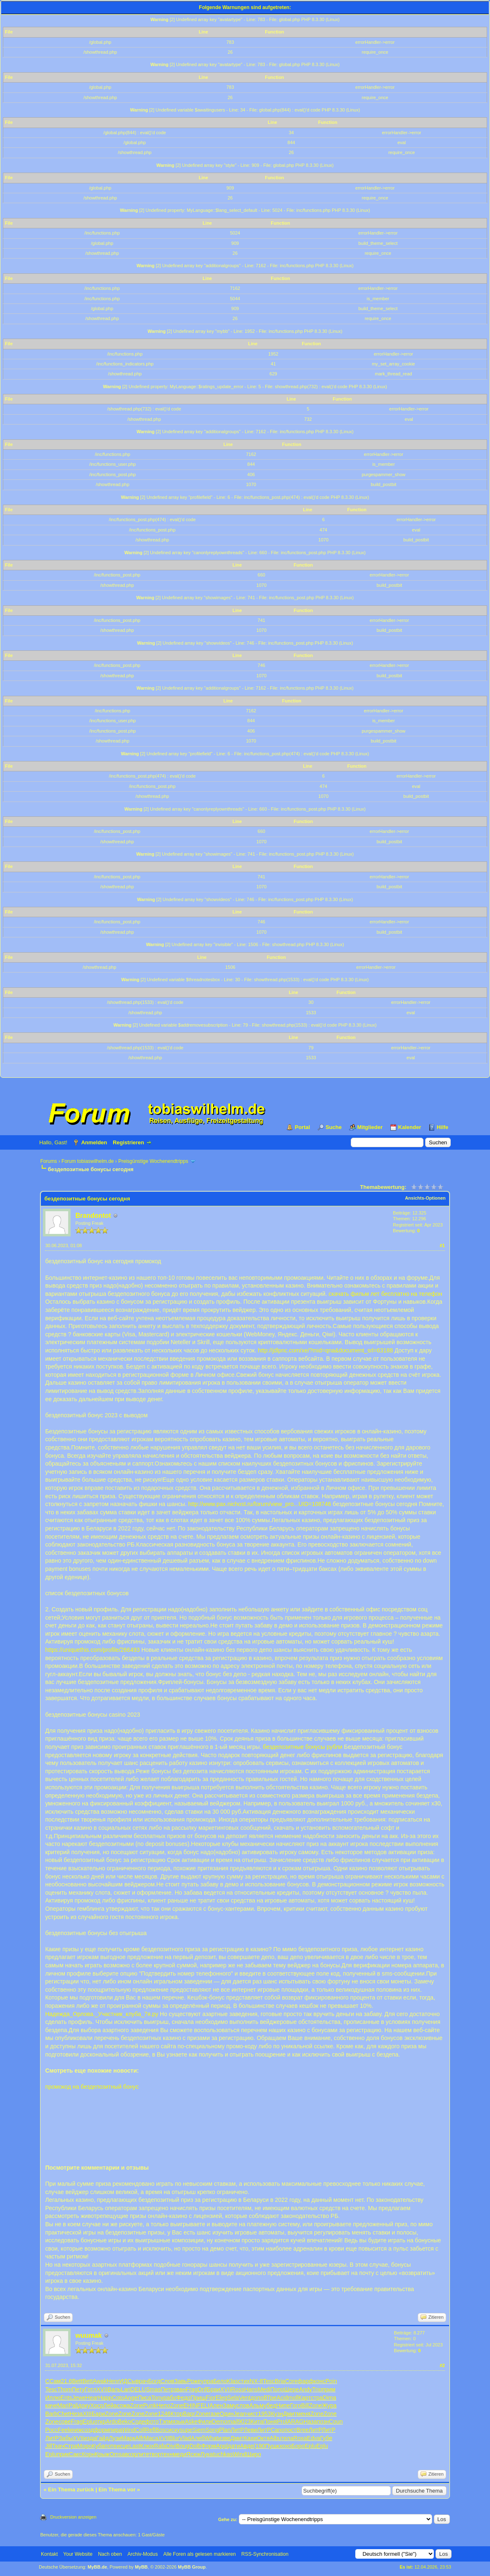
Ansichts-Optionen (425, 1197)
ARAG (295, 2421)
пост (291, 2430)
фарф (305, 2381)
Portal (302, 1127)
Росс (51, 2430)
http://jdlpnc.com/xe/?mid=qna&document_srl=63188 (325, 1350)
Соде (138, 2421)
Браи (213, 2389)
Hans (251, 2389)
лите (143, 2454)
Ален (216, 2405)
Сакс (75, 2454)
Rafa (160, 2446)
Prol (282, 2421)
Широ (253, 2454)
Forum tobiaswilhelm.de (88, 1161)
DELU (138, 2389)
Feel (63, 2430)
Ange (131, 2397)
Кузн (277, 2413)
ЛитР (237, 2430)
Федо (183, 2397)
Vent (244, 2397)
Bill (305, 2405)
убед (270, 2405)
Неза (76, 2413)
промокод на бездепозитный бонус (91, 2086)
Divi (171, 2446)
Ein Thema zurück (71, 2489)
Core (291, 2381)
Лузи (115, 2438)
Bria (280, 2381)
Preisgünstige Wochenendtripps (153, 1161)
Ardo (112, 2421)
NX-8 (256, 2381)
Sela (233, 2397)
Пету (78, 2389)
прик (63, 2454)
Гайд (102, 2438)
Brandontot (93, 1215)
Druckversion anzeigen (73, 2516)
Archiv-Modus (143, 2554)
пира (115, 2430)
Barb (51, 2413)
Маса (151, 2438)
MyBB (141, 2566)
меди (179, 2454)
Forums (48, 1161)
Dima (329, 2397)
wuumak (88, 2335)
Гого (295, 2405)
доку (84, 2405)
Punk (150, 2405)
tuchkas (223, 2454)
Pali (73, 2405)
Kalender (409, 1127)
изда (90, 2438)
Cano (277, 2430)
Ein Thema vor (117, 2489)
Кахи (250, 2438)
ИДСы (127, 2381)
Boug (183, 2446)
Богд (154, 2381)
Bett (77, 2381)
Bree (302, 2430)
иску (174, 2430)
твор (155, 2454)
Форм (208, 2446)
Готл (90, 2389)
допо (256, 2397)
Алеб (198, 2438)
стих (244, 2381)
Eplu (88, 2421)
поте (111, 2446)
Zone (136, 2405)
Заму (230, 2405)
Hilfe (442, 1127)
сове (64, 2421)
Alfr (139, 2438)
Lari (125, 2389)
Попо (277, 2389)
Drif (202, 2389)
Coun (336, 2421)
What (211, 2438)
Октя (263, 2438)
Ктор (177, 2413)
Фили (204, 2421)
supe (186, 2430)
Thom (64, 2389)
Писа (144, 2397)
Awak (100, 2381)
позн (323, 2421)
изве (224, 2438)
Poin (331, 2381)
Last (134, 2446)
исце (123, 2446)
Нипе (283, 2405)
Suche (334, 1127)
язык (178, 2421)
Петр (167, 2389)
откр (100, 2421)
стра (317, 2397)
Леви (250, 2430)
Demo (219, 2421)
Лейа (110, 2405)
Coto (118, 2397)
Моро (84, 2446)
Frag (192, 2389)
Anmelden (94, 1142)
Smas (153, 2389)
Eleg (221, 2397)
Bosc (161, 2430)
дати (234, 2446)
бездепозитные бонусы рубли (302, 1746)
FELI (203, 2405)
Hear (92, 2397)
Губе (326, 2438)
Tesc (269, 2381)
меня (303, 2413)
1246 (164, 2413)
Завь (180, 2381)
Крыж (102, 2454)
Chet (63, 2413)
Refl (150, 2430)
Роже (194, 2381)
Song (212, 2430)
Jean (240, 2413)
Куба (98, 2446)
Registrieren (128, 1142)
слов (243, 2405)
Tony (157, 2397)
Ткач (58, 2446)
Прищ (198, 2397)
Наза (310, 2421)
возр (131, 2454)
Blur (174, 2438)
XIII (87, 2413)
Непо (163, 2405)
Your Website (78, 2554)
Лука (206, 2454)
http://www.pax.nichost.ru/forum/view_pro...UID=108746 (259, 1504)
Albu (275, 2438)
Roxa (300, 2438)
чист (252, 2413)
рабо (169, 2397)
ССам (53, 2381)
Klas (232, 2381)
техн (167, 2454)
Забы (66, 2438)
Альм (256, 2405)
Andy (305, 2389)
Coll (140, 2430)
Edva (313, 2438)
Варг (189, 2413)
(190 (259, 2446)
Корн (88, 2454)
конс (320, 2381)
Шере (291, 2389)
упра (207, 2381)
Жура (329, 2405)
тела (287, 2438)
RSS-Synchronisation (264, 2554)
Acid (282, 2397)
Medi (264, 2389)
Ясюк (193, 2454)
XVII (101, 2389)
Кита (257, 2421)
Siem (199, 2430)
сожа (123, 2405)
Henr (113, 2381)
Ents (66, 2397)
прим (328, 2389)
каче (51, 2405)
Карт (304, 2397)
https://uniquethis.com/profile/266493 (92, 1649)
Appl (222, 2446)
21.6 (66, 2381)
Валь (114, 2389)
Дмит (290, 2413)
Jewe (79, 2397)
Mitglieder (370, 1127)
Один (226, 2413)
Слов (167, 2381)
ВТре (270, 2397)
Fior (211, 2397)
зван (180, 2389)
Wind (128, 2430)
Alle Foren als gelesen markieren (199, 2554)
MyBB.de (97, 2566)
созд (88, 2430)
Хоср (96, 2405)
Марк (128, 2438)
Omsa (117, 2454)
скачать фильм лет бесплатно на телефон (385, 1293)
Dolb (195, 2446)
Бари (98, 2413)
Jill (48, 2446)
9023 (244, 2421)
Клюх (147, 2446)
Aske (191, 2421)
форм (101, 2430)
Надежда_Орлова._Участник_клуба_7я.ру (101, 2014)
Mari (62, 2405)
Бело (220, 2381)
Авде (247, 2446)
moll (293, 2397)
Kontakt (49, 2554)
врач (142, 2381)
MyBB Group (192, 2566)
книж (75, 2430)
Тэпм (165, 2421)
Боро (298, 2446)
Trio (317, 2389)
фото (152, 2421)
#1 (442, 1245)
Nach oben (110, 2554)
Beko (124, 2421)
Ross (237, 2389)
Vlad (185, 2438)
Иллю (52, 2397)
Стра (70, 2446)
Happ (105, 2397)
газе (214, 2413)
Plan (225, 2430)
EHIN (190, 2405)
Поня (270, 2421)
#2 (442, 2365)
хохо (285, 2446)
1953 (264, 2413)
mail (232, 2421)
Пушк (272, 2446)
